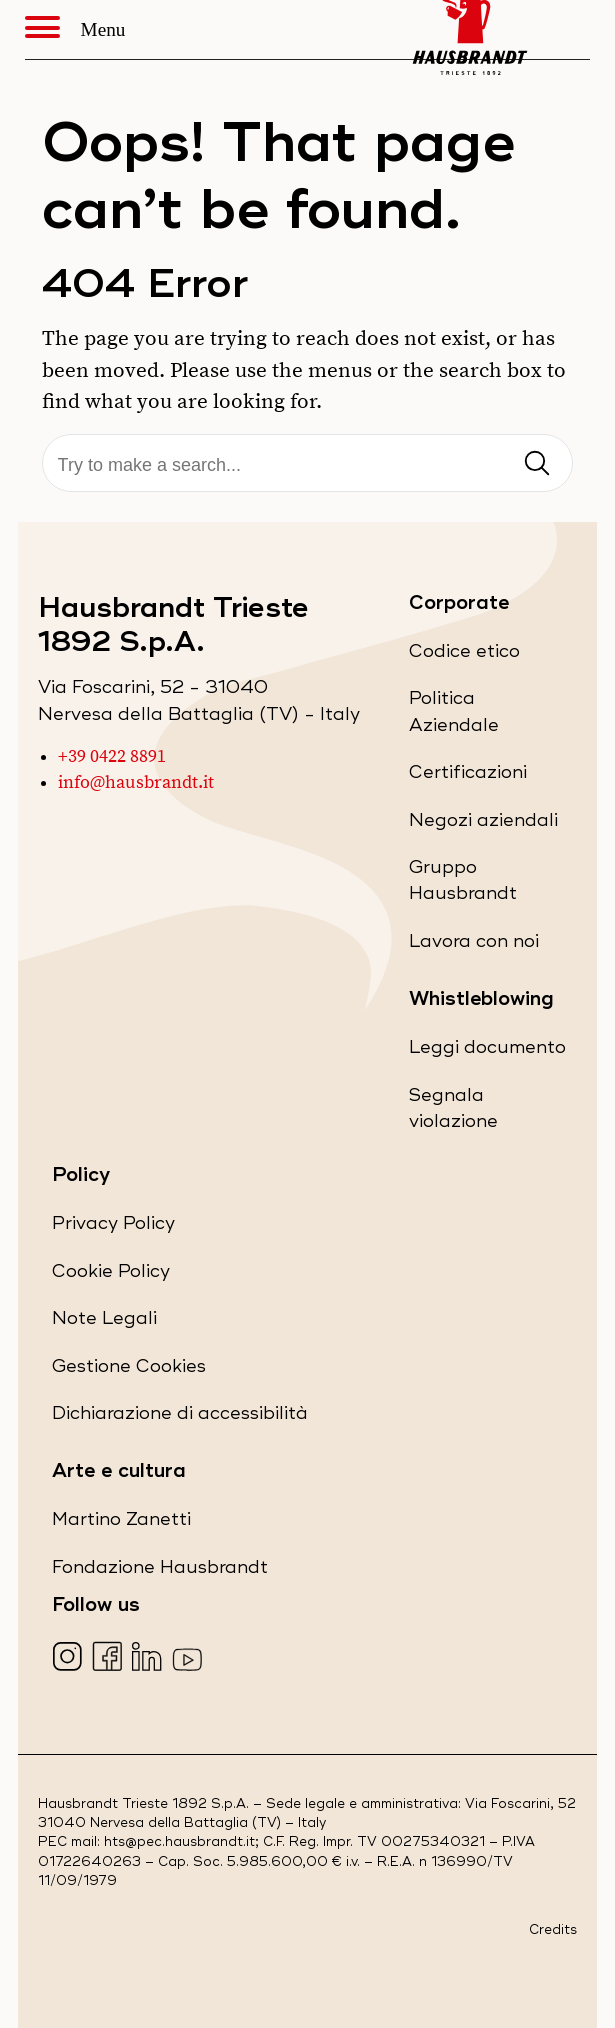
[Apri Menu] (53, 30)
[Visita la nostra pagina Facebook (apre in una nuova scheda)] (109, 1658)
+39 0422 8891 (112, 757)
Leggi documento (487, 1051)
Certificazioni (468, 776)
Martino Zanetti (121, 1523)
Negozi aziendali (483, 824)
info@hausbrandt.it (136, 783)
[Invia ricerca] (537, 464)
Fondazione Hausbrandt (160, 1571)
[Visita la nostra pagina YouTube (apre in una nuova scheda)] (189, 1658)
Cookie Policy (111, 1275)
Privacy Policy (113, 1227)
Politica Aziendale (489, 717)
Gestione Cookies (129, 1366)
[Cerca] (308, 465)
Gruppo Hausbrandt (489, 886)
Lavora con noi (474, 945)
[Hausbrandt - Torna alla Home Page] (470, 29)
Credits (553, 1930)
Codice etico (464, 655)
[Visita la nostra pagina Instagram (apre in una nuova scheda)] (69, 1658)
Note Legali (104, 1322)
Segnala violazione (489, 1114)
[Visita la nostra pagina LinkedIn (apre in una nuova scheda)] (149, 1658)
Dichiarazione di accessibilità (180, 1417)
